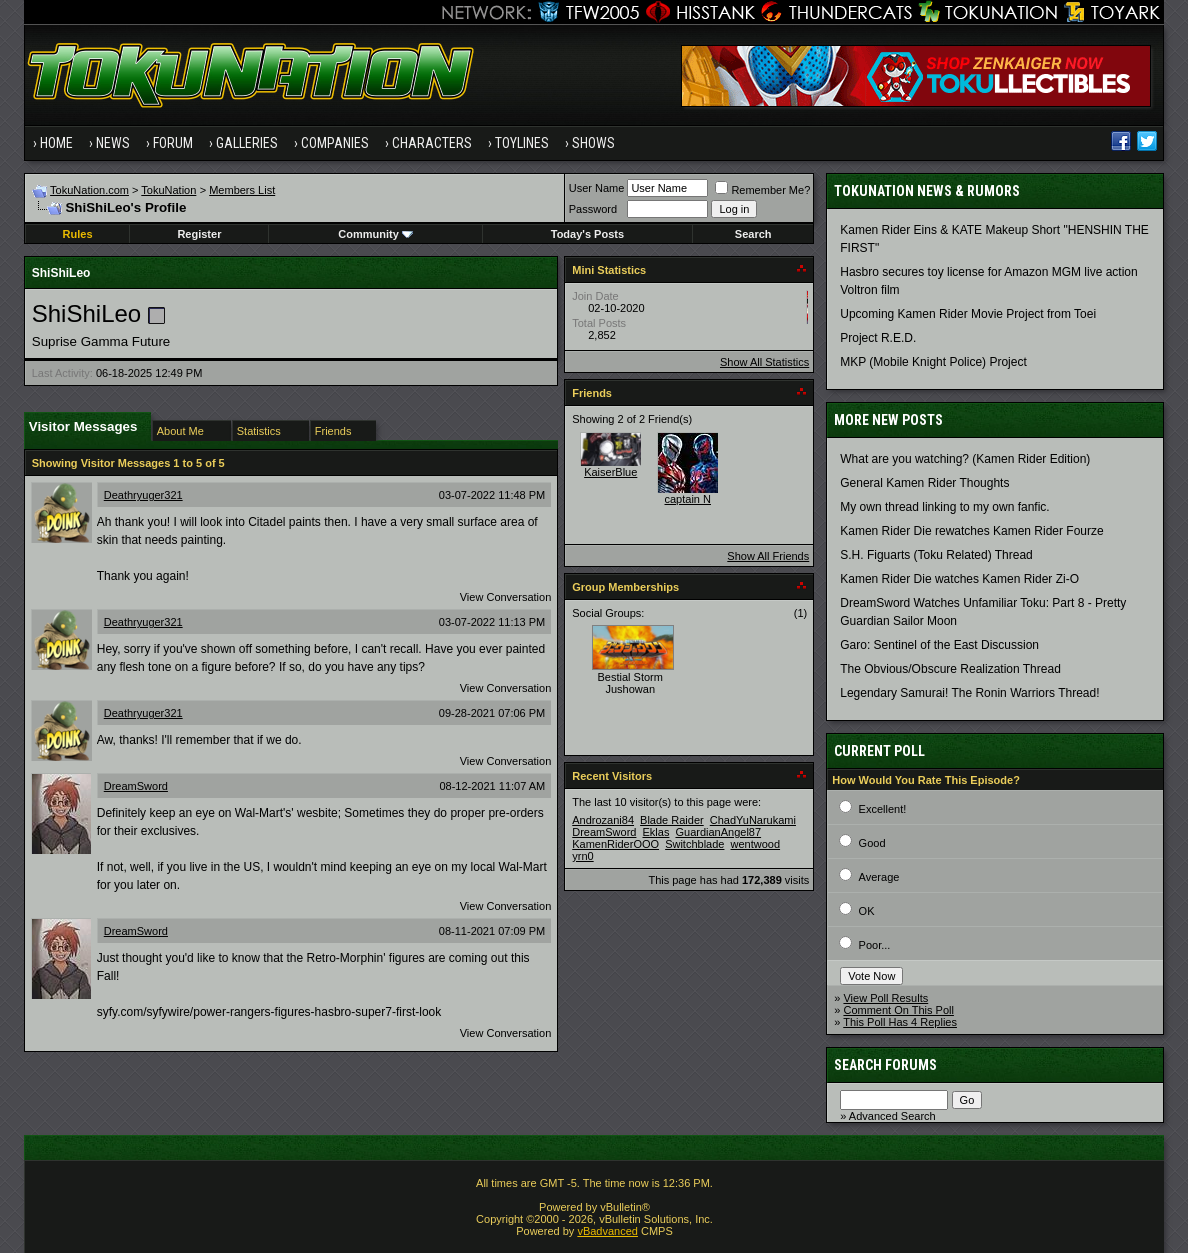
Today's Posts (587, 234)
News (113, 143)
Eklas (656, 832)
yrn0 (582, 856)
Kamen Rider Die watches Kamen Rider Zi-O (959, 579)
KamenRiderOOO (615, 844)
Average (879, 877)
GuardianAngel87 (718, 832)
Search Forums (885, 1065)
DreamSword (136, 786)
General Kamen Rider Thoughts (924, 483)
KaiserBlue (610, 472)
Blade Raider (672, 820)
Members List (242, 190)
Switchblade (694, 844)
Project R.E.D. (878, 338)
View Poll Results (885, 998)
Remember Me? (762, 190)
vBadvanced (607, 1231)
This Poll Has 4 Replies (900, 1022)
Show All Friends (768, 556)
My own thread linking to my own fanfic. (944, 507)
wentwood (756, 844)
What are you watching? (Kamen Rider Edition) (965, 459)
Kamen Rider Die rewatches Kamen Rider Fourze (971, 531)
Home (56, 143)
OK (867, 911)
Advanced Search (892, 1116)
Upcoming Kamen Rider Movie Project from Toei (968, 314)
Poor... (875, 945)
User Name (597, 188)
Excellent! (883, 809)
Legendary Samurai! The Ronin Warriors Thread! (969, 693)
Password (593, 209)
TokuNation (168, 190)
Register (199, 234)
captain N (688, 499)
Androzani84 (603, 820)
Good (872, 843)
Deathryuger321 (143, 495)
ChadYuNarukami (753, 820)
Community (375, 234)
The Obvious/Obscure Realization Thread (950, 669)
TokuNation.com (89, 190)
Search (753, 234)
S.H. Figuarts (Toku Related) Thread (936, 555)
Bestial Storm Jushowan (630, 683)
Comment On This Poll (898, 1010)
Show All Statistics (764, 362)
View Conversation (506, 597)
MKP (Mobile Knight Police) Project (933, 362)
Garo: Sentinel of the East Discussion (939, 645)
